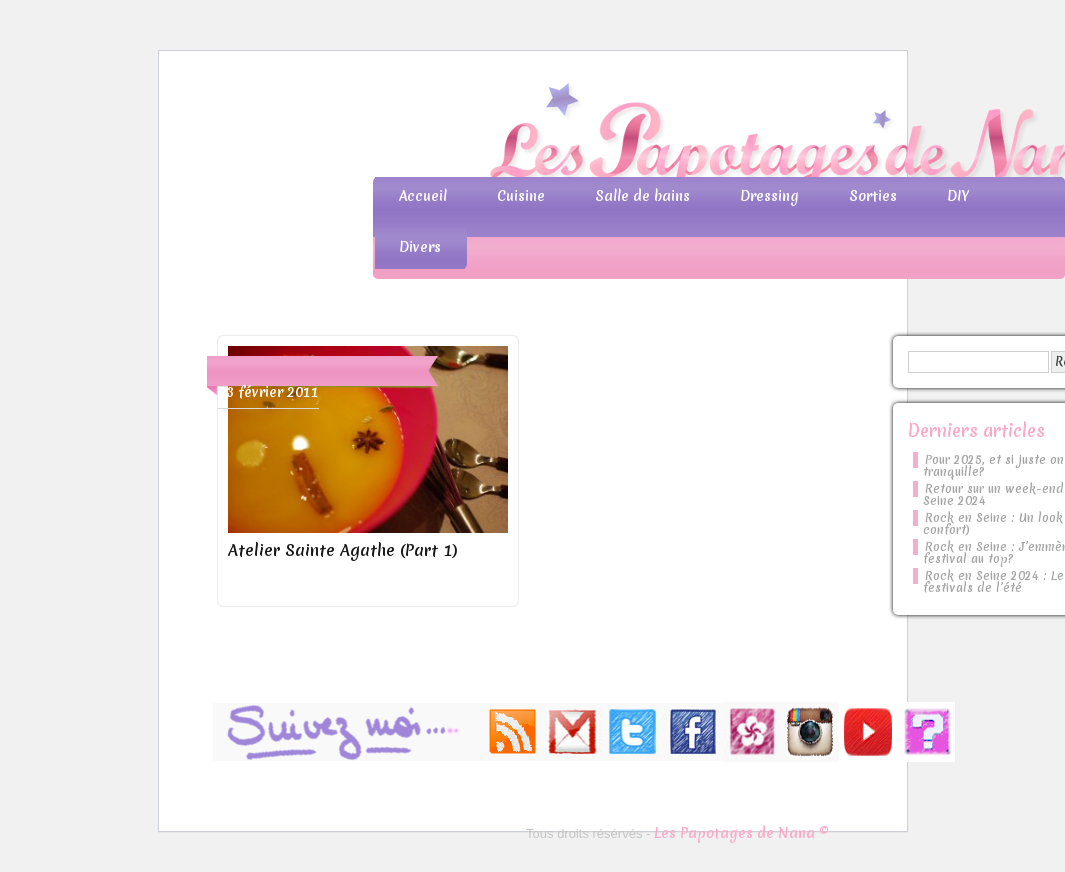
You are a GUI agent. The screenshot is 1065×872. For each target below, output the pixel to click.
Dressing (769, 196)
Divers (420, 247)
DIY (958, 196)
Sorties (873, 196)
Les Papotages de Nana (665, 135)
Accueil (423, 196)
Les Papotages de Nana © (741, 833)
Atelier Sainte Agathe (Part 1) (343, 550)
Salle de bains (642, 196)
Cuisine (521, 196)
